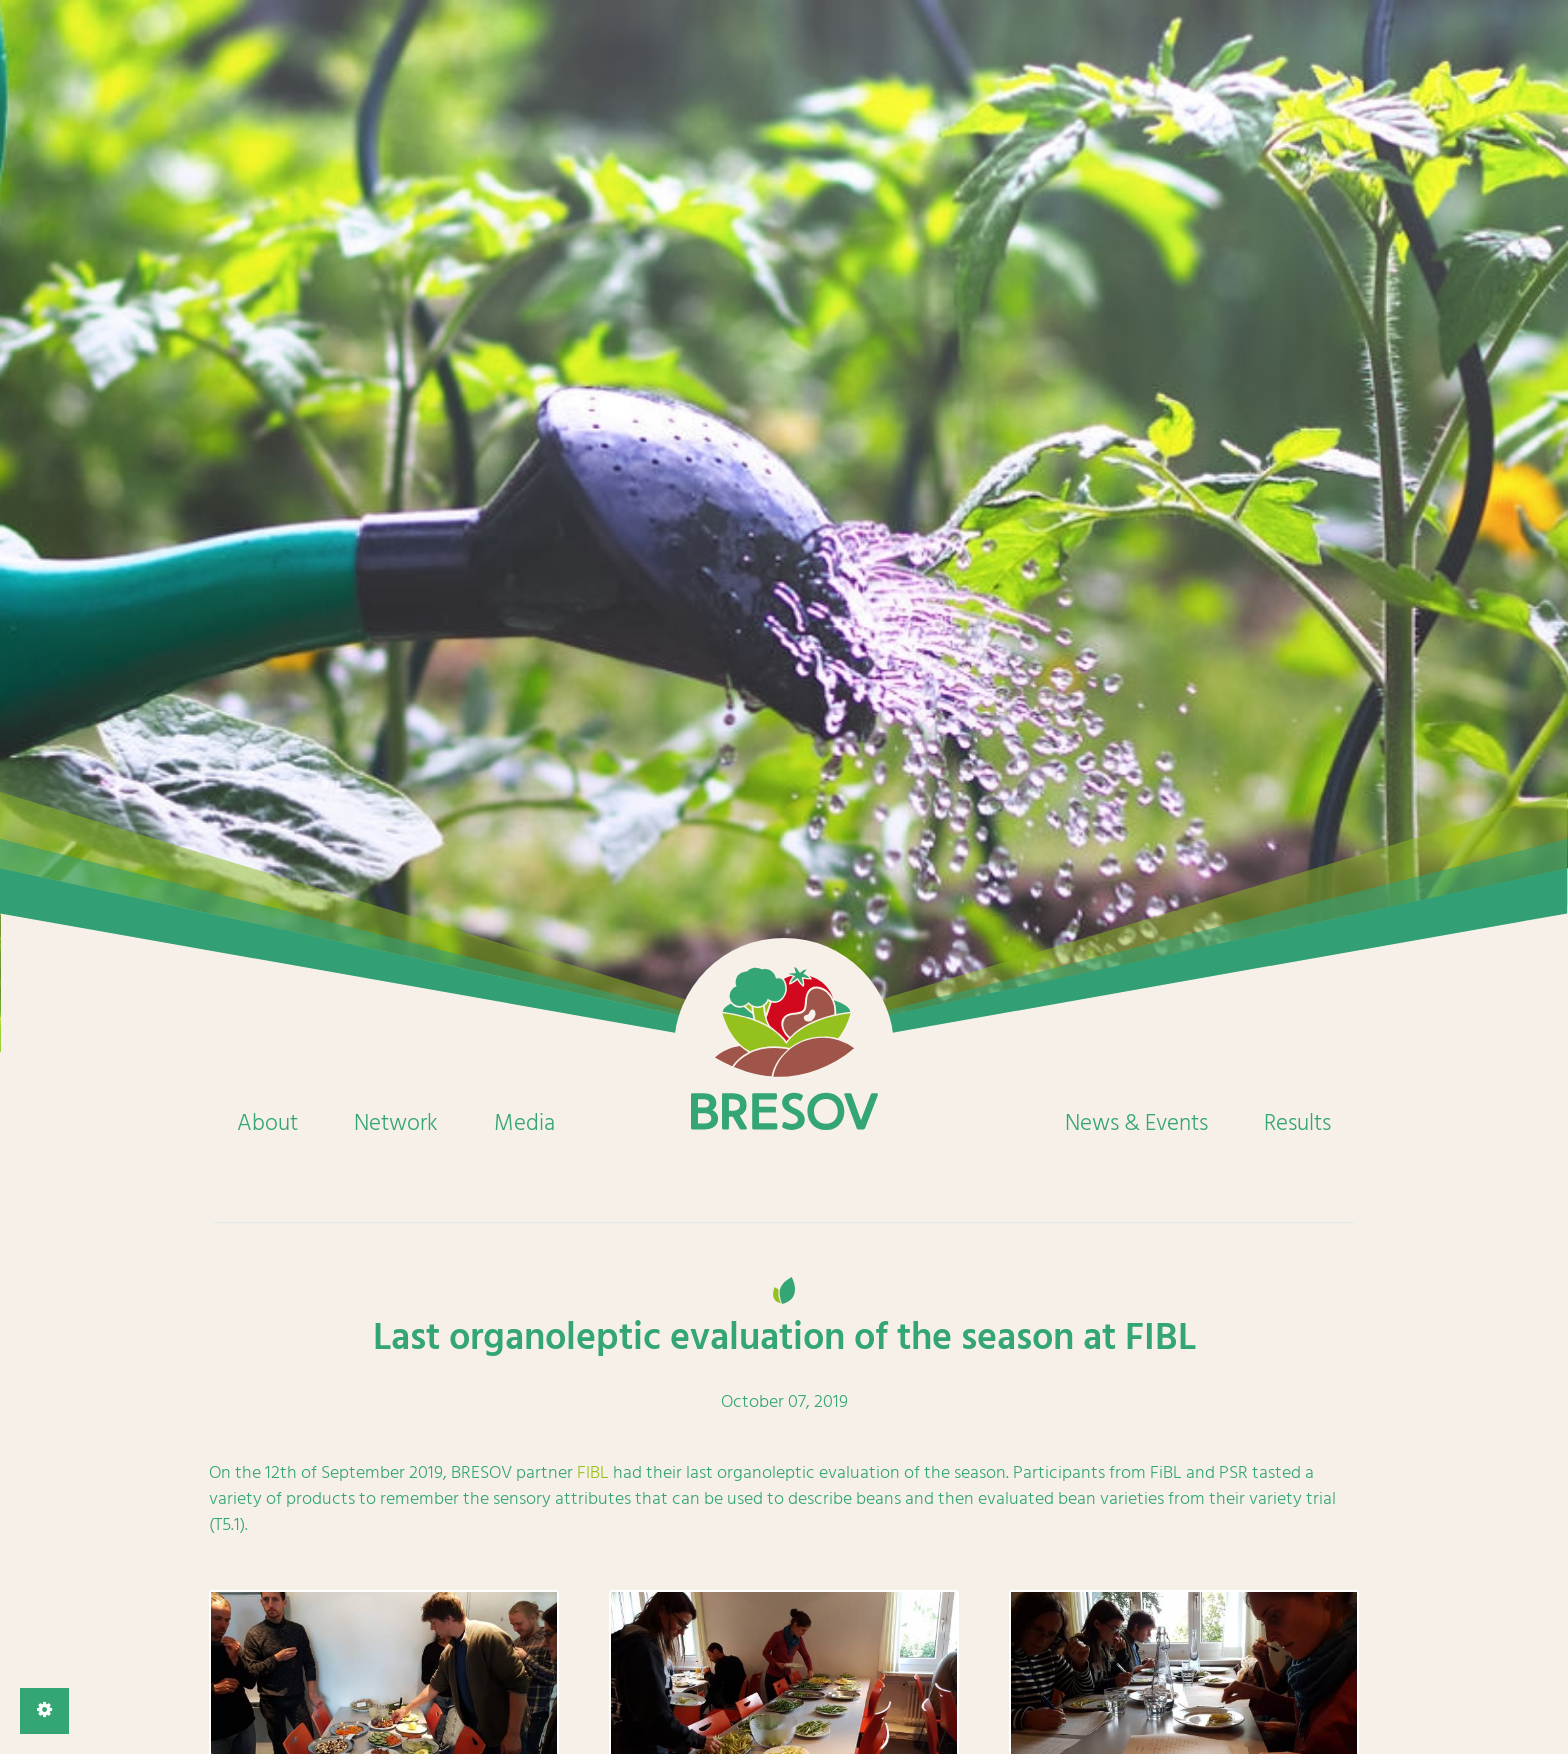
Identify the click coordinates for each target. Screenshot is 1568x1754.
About (267, 1123)
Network (396, 1123)
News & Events (1136, 1123)
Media (524, 1123)
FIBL (593, 1472)
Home (784, 1048)
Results (1297, 1123)
